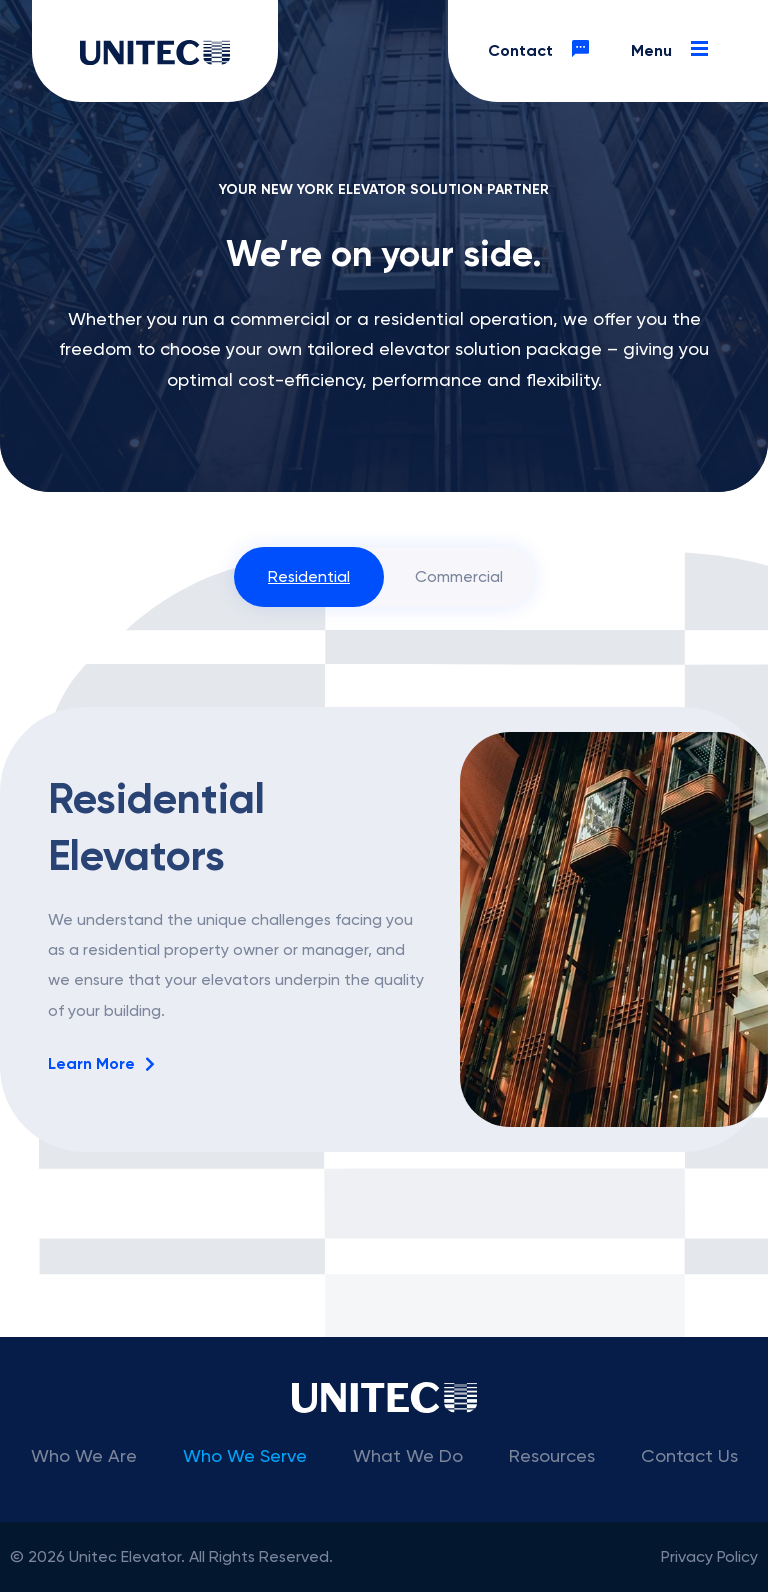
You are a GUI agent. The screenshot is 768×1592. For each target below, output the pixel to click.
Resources (552, 1455)
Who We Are (84, 1455)
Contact (544, 51)
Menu (675, 51)
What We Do (408, 1455)
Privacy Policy (709, 1556)
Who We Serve (245, 1455)
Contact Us (689, 1455)
